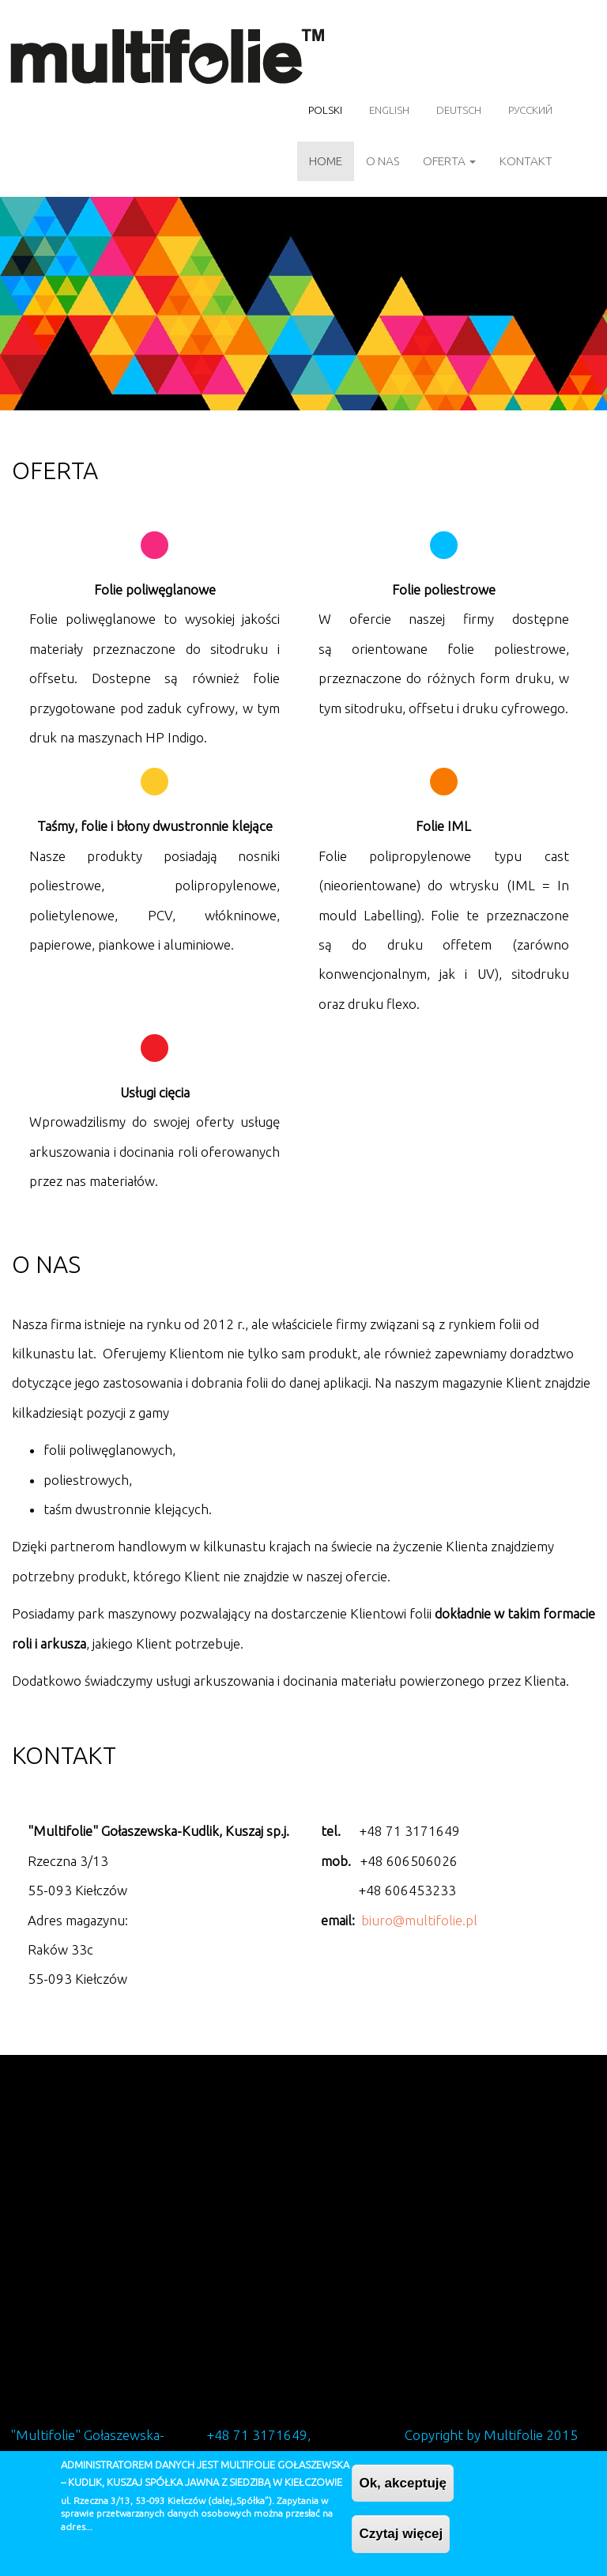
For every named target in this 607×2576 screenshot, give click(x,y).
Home (325, 161)
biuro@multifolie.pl (419, 1920)
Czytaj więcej (401, 2533)
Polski (325, 110)
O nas (382, 161)
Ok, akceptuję (403, 2483)
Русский (530, 110)
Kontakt (526, 161)
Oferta (449, 161)
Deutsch (458, 110)
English (389, 110)
